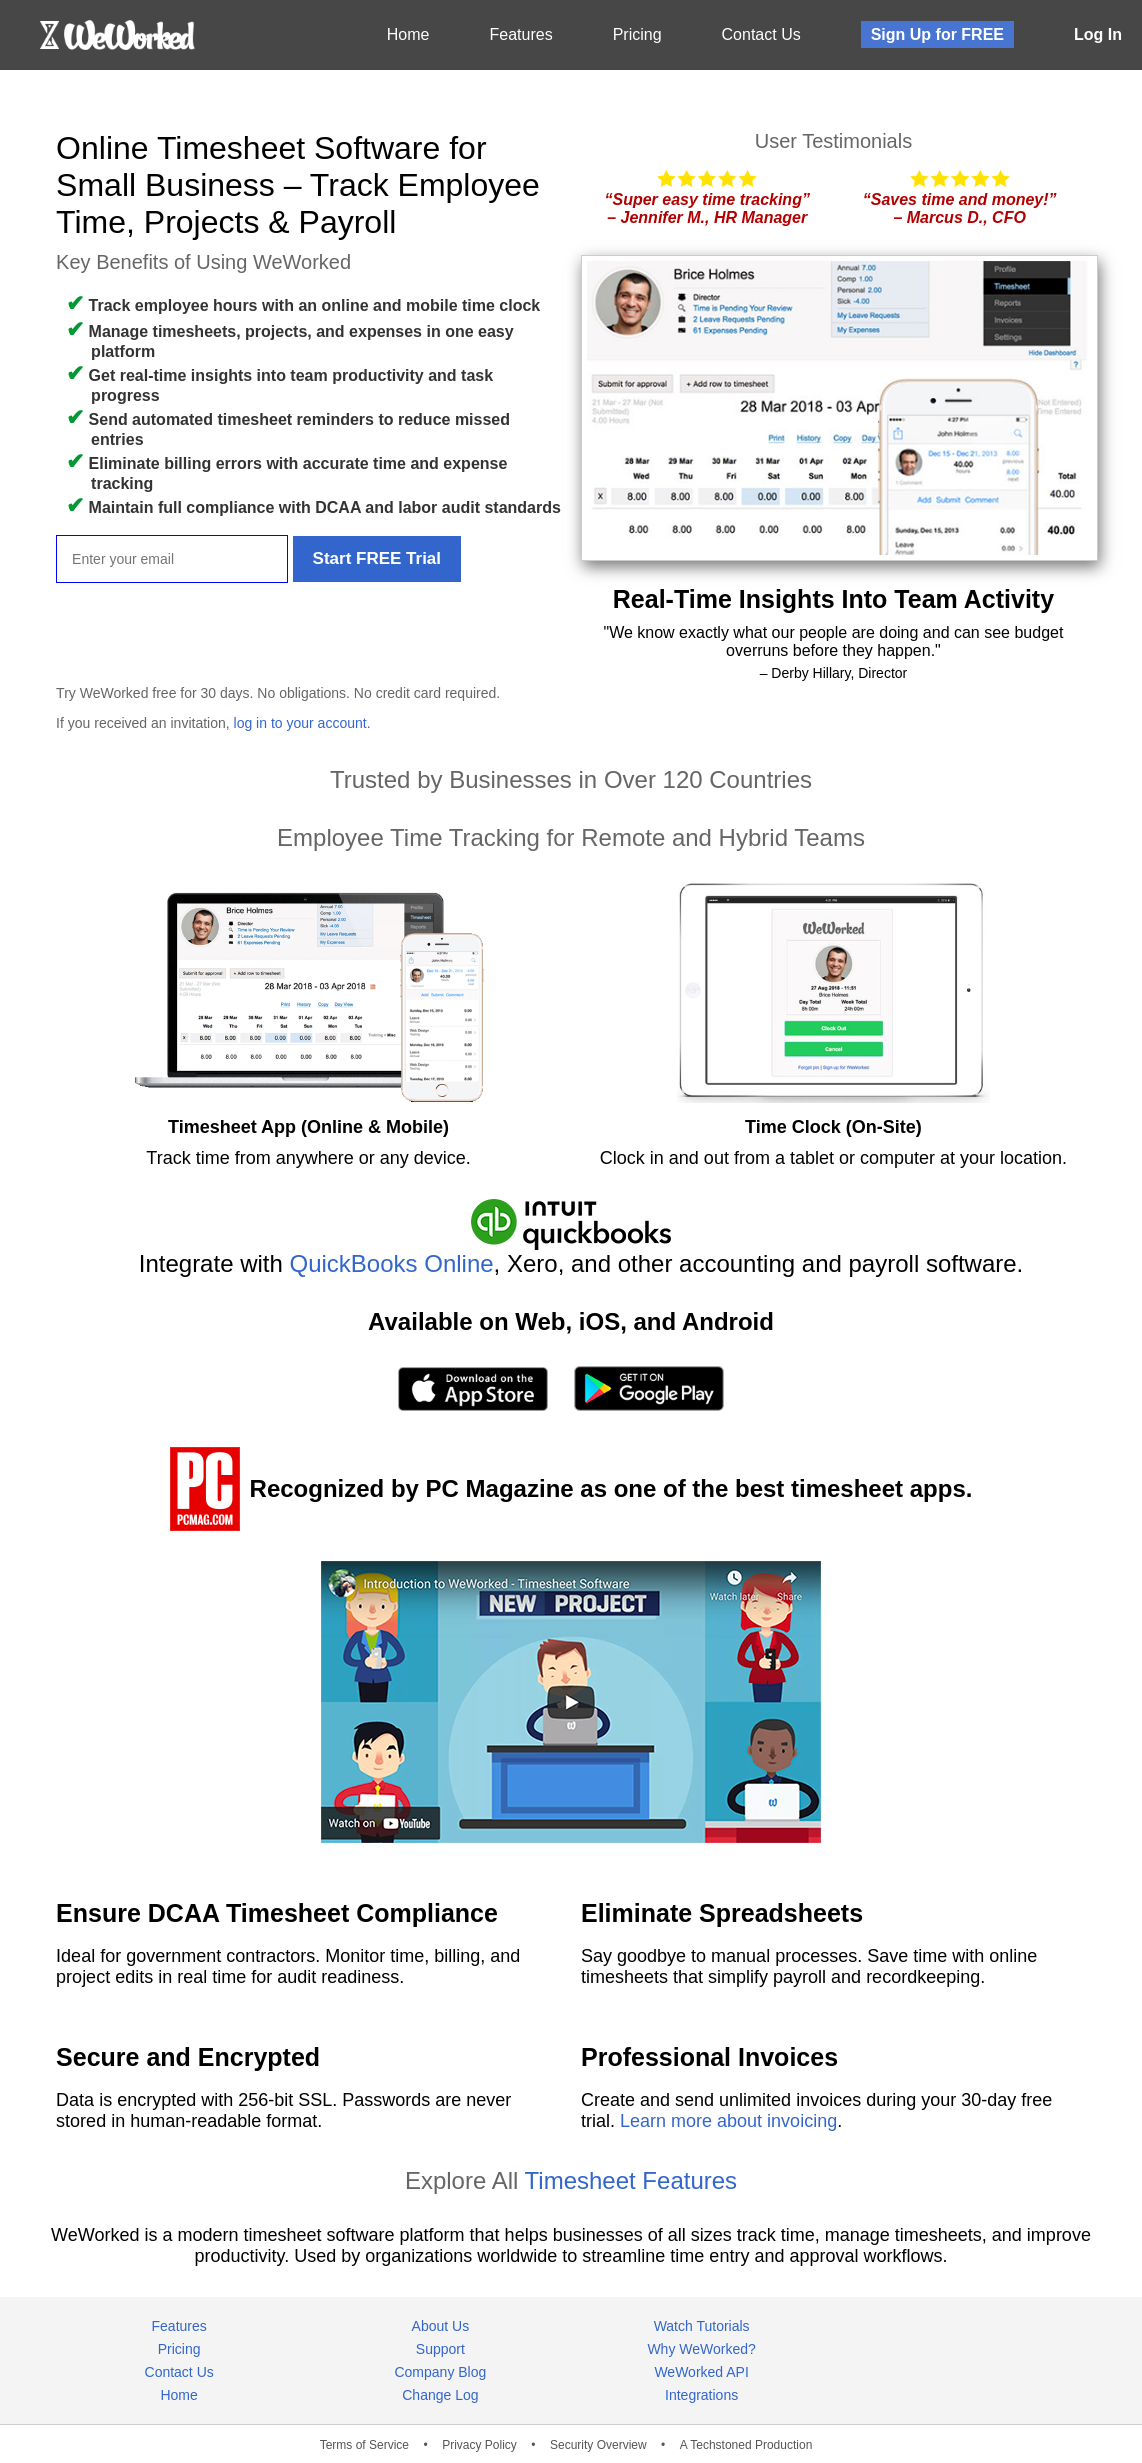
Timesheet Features (631, 2180)
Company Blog (440, 2372)
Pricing (637, 34)
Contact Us (761, 34)
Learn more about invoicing (728, 2121)
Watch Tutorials (702, 2326)
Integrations (701, 2395)
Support (440, 2349)
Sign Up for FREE (937, 34)
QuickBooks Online (392, 1263)
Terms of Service (364, 2445)
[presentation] (208, 632)
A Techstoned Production (746, 2445)
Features (521, 34)
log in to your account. (302, 723)
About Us (441, 2326)
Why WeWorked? (701, 2349)
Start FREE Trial (377, 558)
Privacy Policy (479, 2445)
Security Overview (598, 2445)
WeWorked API (701, 2372)
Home (408, 34)
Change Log (440, 2395)
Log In (1098, 34)
